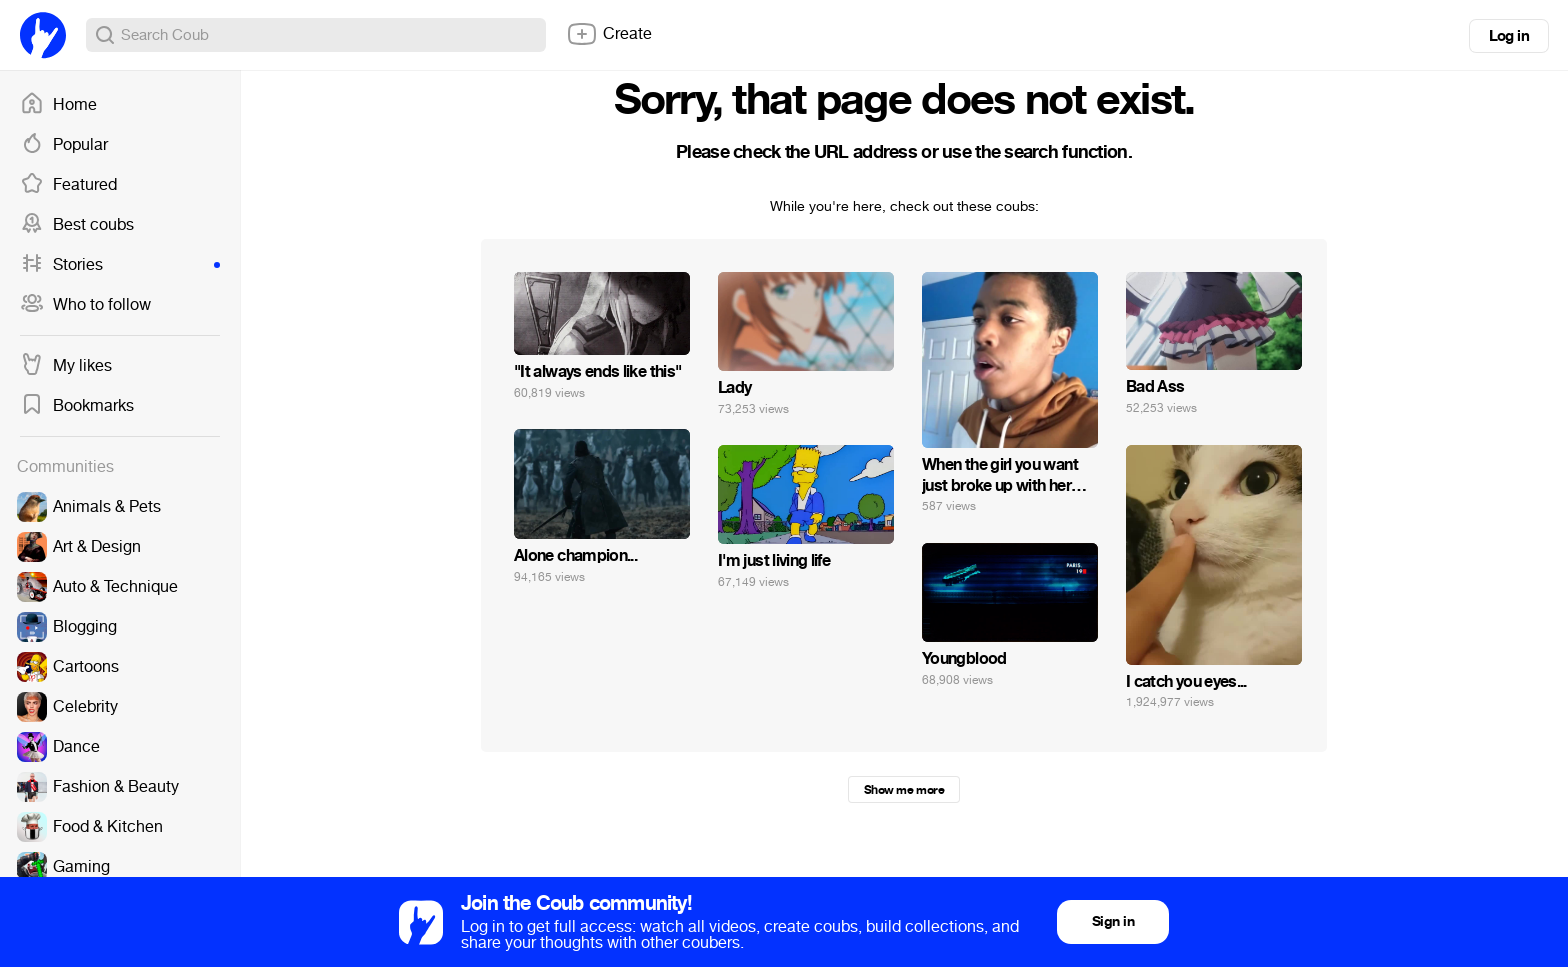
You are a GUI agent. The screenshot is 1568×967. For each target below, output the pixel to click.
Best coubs (77, 225)
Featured (68, 185)
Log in (1509, 36)
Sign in (1113, 921)
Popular (64, 145)
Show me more (904, 790)
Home (58, 105)
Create (609, 34)
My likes (66, 366)
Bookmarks (77, 406)
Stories (120, 265)
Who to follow (85, 305)
